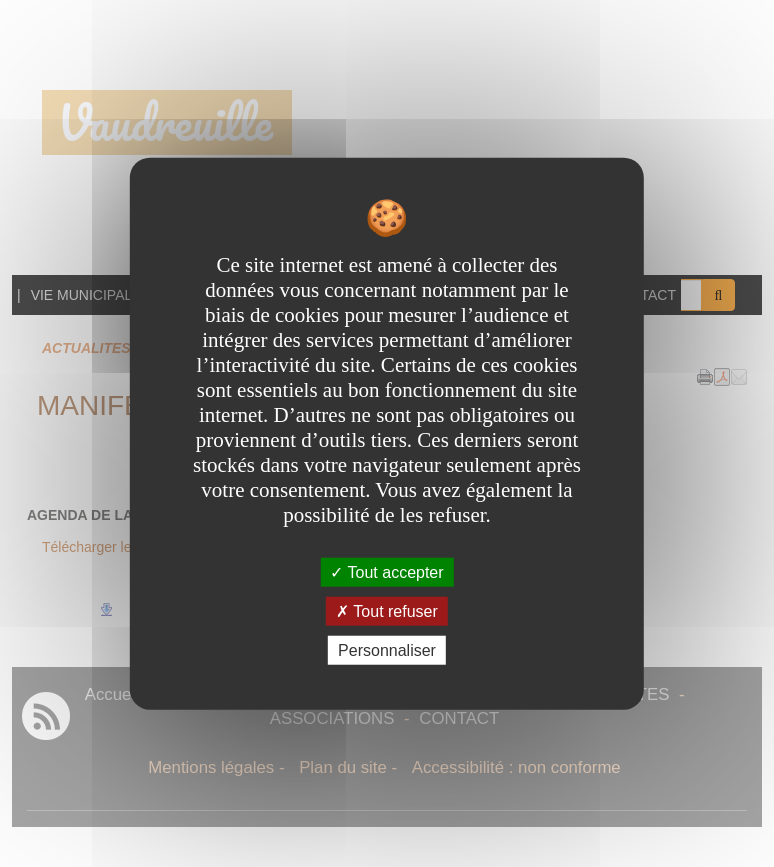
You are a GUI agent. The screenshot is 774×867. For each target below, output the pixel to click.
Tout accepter (386, 571)
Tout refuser (387, 610)
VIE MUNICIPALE (86, 295)
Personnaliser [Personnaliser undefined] (387, 650)
